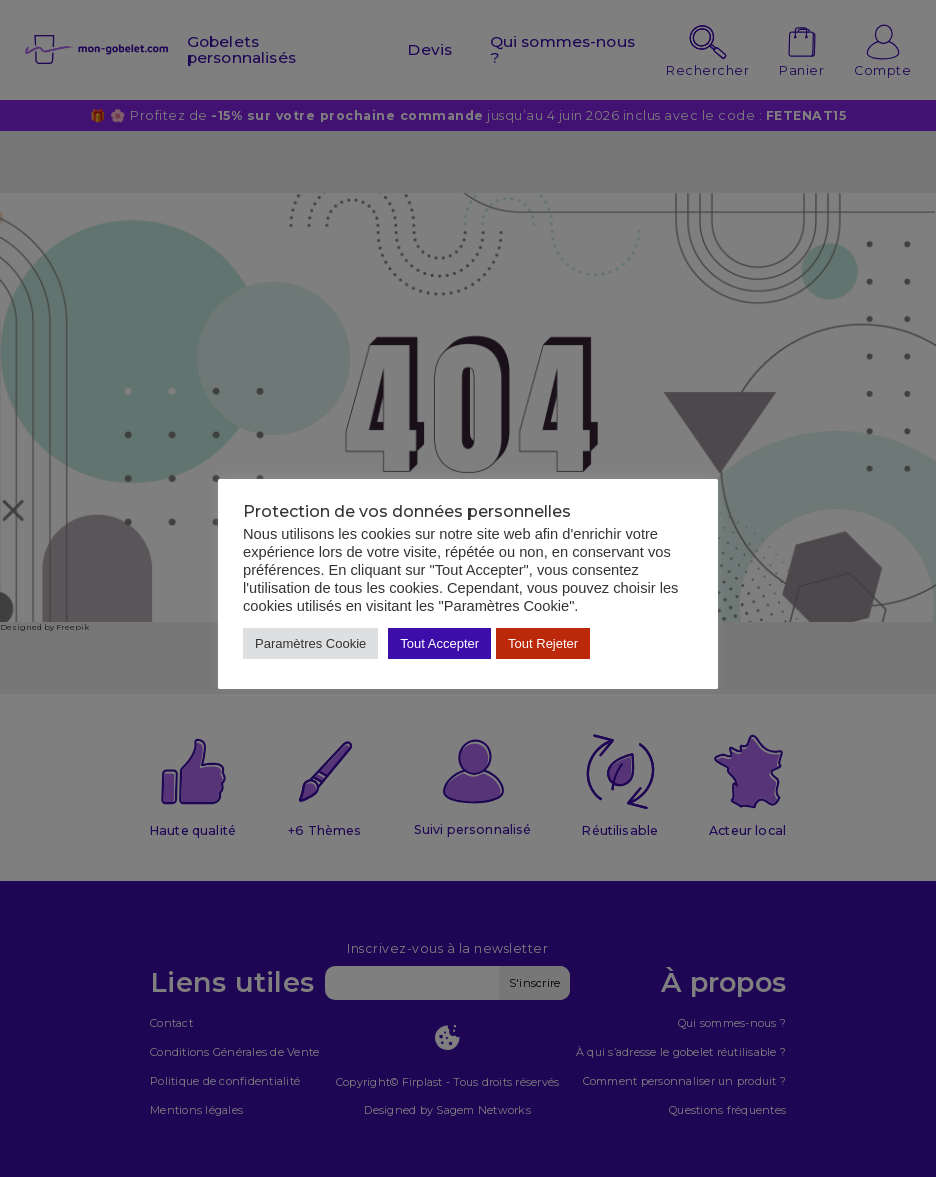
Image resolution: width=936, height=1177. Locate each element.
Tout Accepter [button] (439, 643)
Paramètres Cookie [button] (310, 643)
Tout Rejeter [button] (543, 643)
